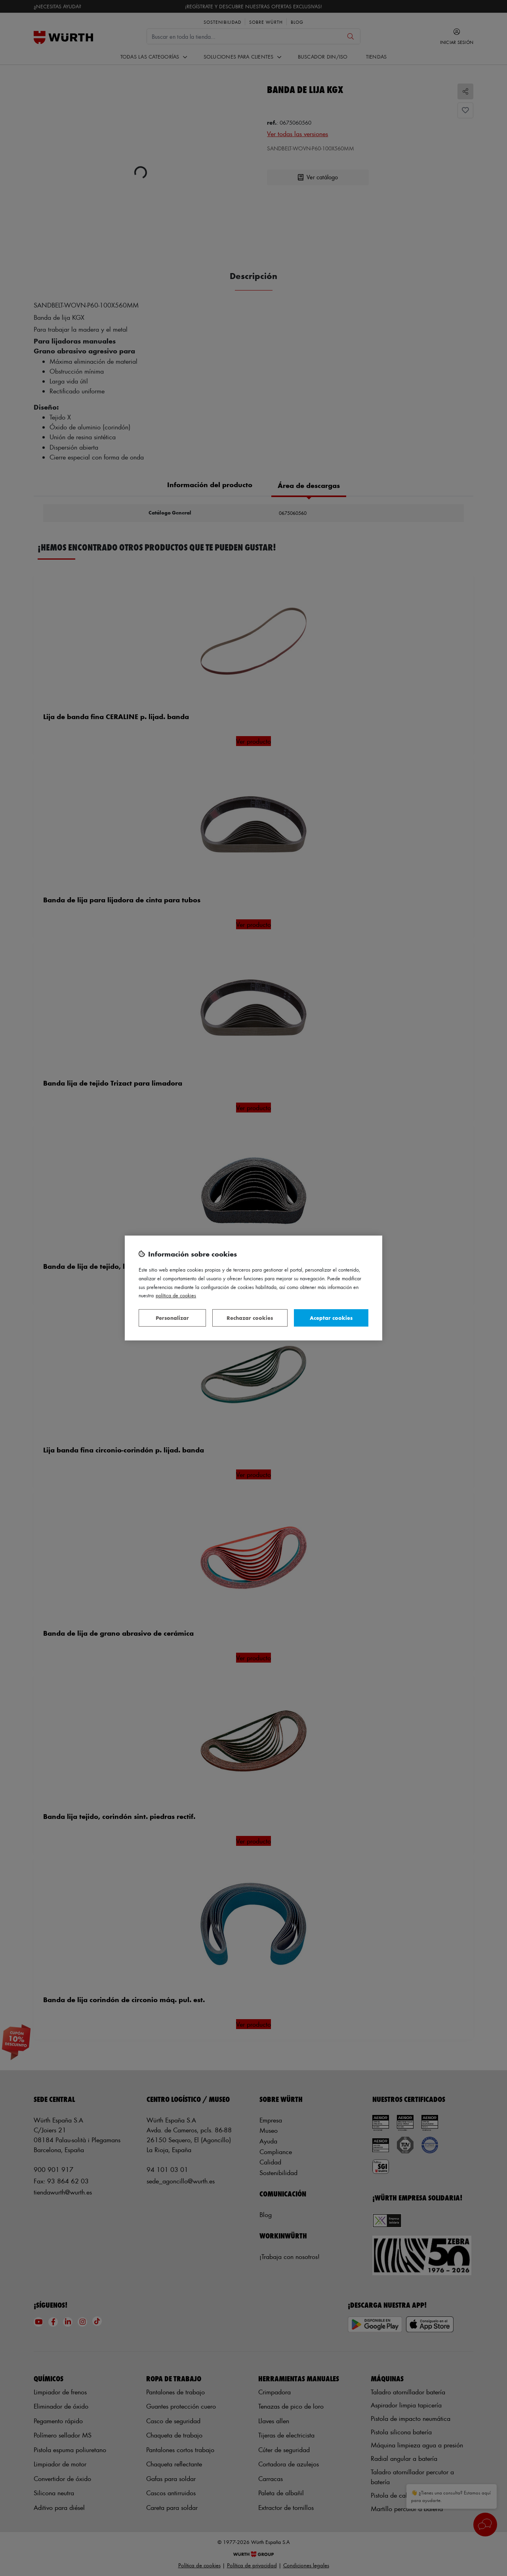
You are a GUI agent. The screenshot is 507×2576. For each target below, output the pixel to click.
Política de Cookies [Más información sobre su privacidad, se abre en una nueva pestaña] (176, 1295)
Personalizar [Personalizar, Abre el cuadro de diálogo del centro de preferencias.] (172, 1317)
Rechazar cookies (250, 1317)
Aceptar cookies (331, 1317)
